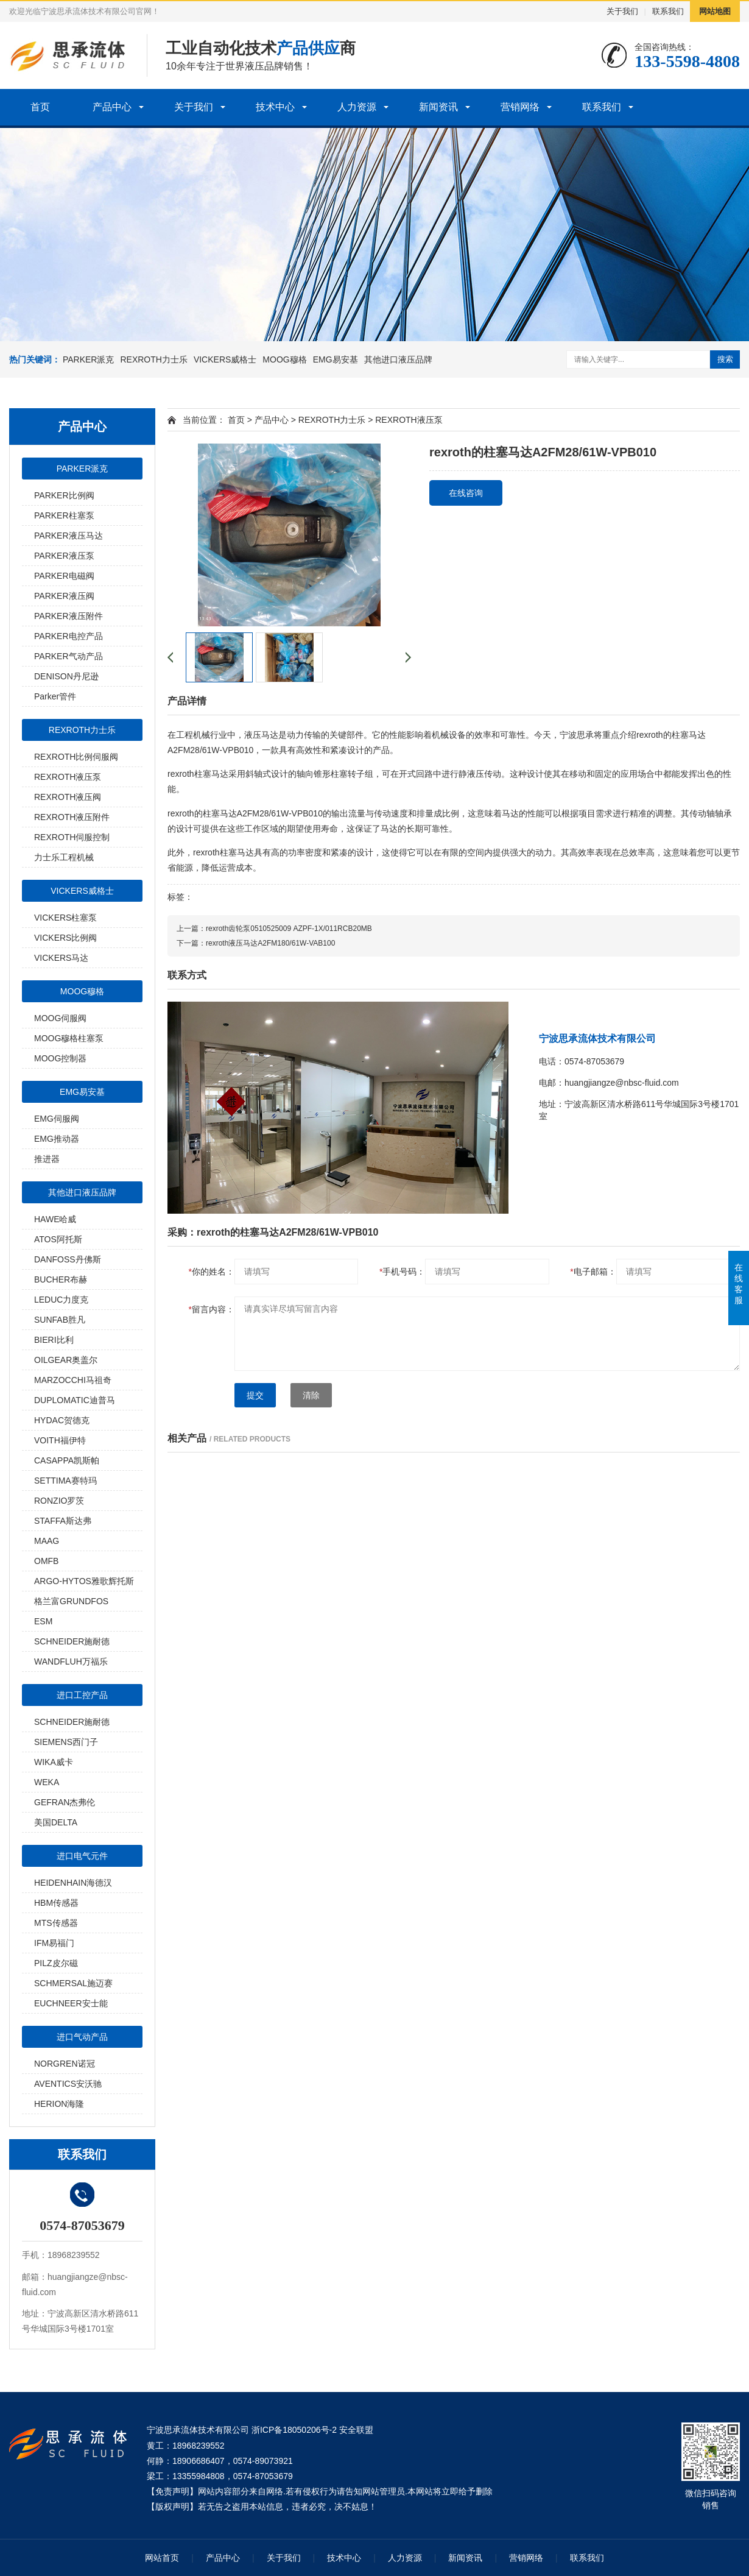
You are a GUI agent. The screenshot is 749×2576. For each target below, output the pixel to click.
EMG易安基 (335, 359)
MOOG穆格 (284, 359)
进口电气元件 (82, 1856)
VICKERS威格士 (225, 359)
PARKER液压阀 (64, 596)
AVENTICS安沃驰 (68, 2084)
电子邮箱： (593, 1271)
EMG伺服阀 (56, 1118)
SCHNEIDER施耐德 (72, 1641)
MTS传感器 (56, 1923)
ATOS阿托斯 (58, 1239)
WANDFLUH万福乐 (71, 1661)
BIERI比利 (54, 1340)
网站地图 (715, 11)
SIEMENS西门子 (66, 1742)
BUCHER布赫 (60, 1279)
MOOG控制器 (60, 1058)
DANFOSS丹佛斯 (67, 1259)
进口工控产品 (82, 1695)
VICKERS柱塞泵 (65, 917)
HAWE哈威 (55, 1219)
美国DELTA (55, 1822)
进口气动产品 (82, 2037)
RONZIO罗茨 (59, 1501)
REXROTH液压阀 (67, 797)
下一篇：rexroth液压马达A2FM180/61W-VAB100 (256, 943)
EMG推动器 (56, 1139)
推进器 (47, 1159)
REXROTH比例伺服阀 (76, 757)
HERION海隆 (59, 2104)
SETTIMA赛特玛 (65, 1480)
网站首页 (162, 2558)
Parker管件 (55, 696)
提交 (255, 1395)
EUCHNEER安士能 (71, 2003)
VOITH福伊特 (60, 1440)
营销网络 (520, 107)
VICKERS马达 (61, 958)
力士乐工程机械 (64, 857)
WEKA (46, 1782)
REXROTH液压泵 (67, 777)
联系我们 (668, 11)
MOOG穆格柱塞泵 (69, 1038)
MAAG (46, 1541)
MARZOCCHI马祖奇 (72, 1380)
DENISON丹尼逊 (66, 676)
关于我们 (622, 11)
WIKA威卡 (53, 1762)
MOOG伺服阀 (60, 1018)
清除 (311, 1395)
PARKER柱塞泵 (64, 515)
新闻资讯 (438, 107)
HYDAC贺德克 (62, 1420)
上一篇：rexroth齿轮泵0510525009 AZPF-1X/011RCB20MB (274, 928)
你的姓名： (211, 1271)
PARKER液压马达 (68, 535)
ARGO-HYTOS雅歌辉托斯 (84, 1581)
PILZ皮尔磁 (56, 1963)
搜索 (725, 359)
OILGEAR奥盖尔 (65, 1360)
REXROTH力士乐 (153, 359)
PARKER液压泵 (64, 556)
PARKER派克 (88, 359)
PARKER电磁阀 (64, 576)
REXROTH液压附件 (72, 817)
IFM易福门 (54, 1943)
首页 (40, 107)
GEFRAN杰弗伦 (64, 1802)
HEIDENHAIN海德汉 (73, 1883)
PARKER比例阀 (64, 495)
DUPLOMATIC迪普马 (74, 1400)
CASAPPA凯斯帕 (66, 1460)
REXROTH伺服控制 (72, 837)
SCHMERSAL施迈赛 (73, 1983)
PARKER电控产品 (68, 636)
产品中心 (112, 107)
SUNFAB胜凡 (59, 1320)
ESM (43, 1621)
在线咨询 (466, 493)
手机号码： (402, 1271)
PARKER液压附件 (68, 616)
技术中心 (275, 107)
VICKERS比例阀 (65, 938)
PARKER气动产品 (68, 656)
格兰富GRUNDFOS (71, 1601)
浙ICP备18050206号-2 (294, 2430)
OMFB (46, 1561)
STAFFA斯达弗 (62, 1521)
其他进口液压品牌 (398, 359)
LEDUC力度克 (61, 1299)
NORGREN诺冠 (64, 2063)
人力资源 (356, 107)
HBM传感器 (56, 1903)
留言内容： (211, 1309)
